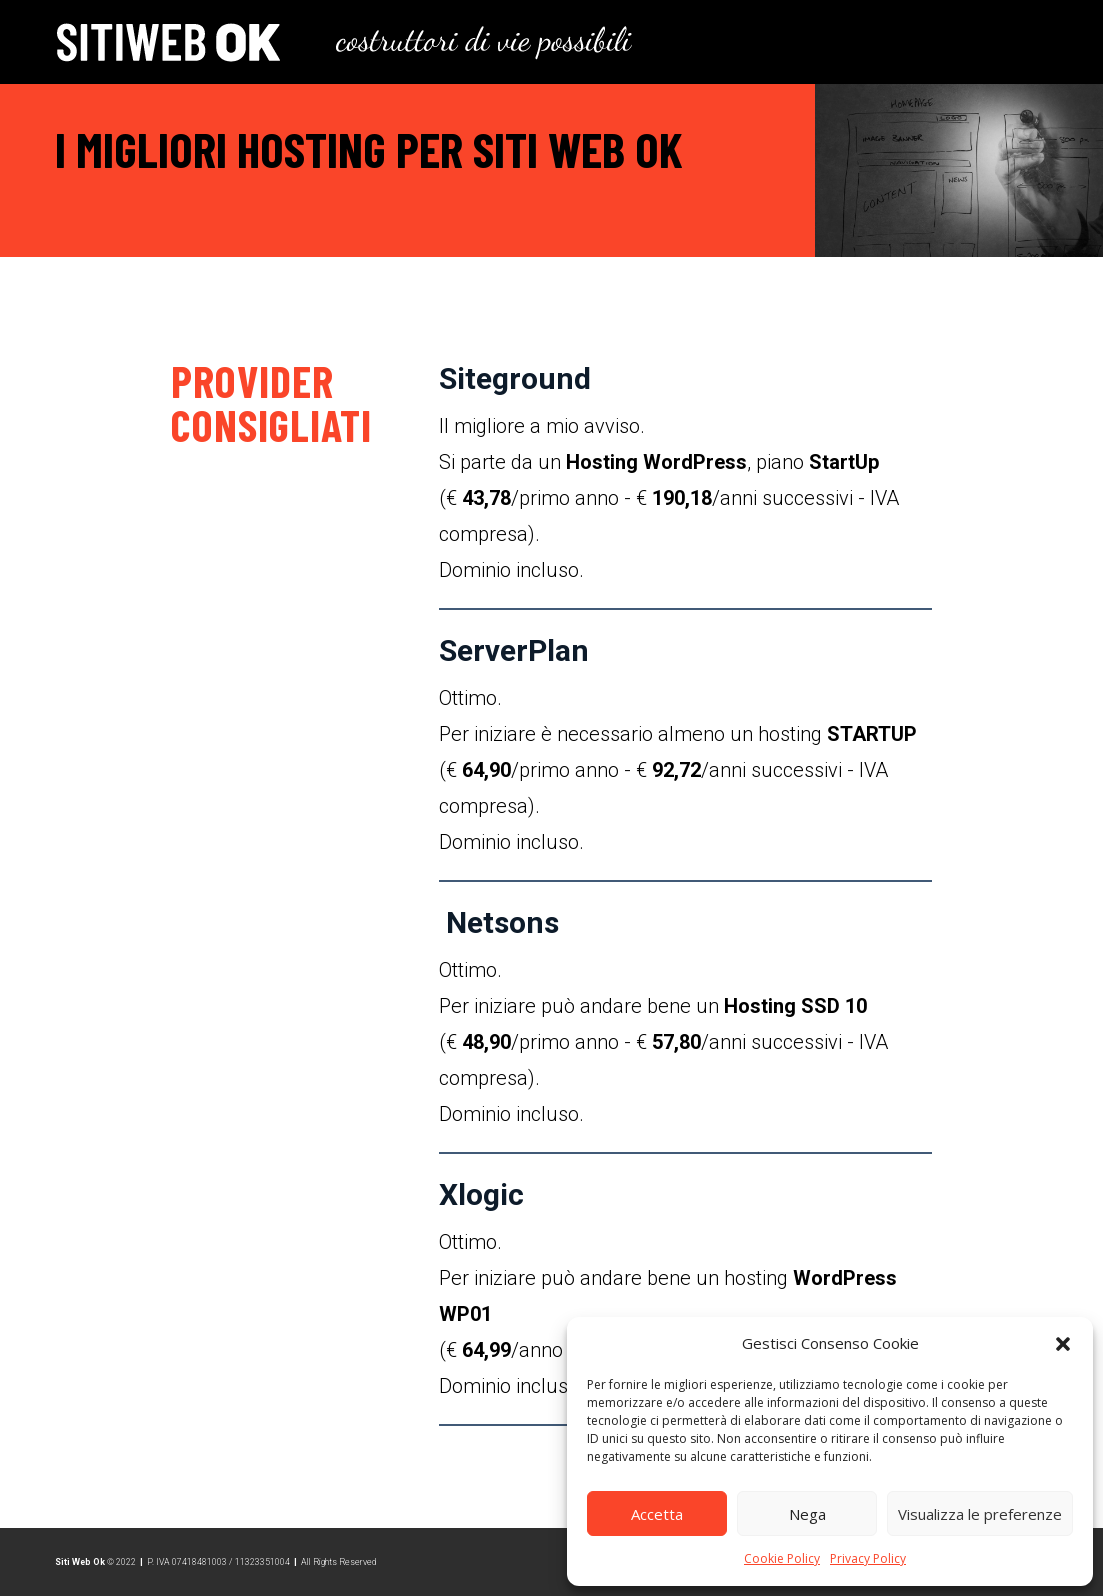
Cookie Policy (782, 1558)
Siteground (515, 378)
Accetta (657, 1514)
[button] (1063, 1344)
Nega (807, 1514)
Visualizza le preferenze (980, 1514)
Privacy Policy (868, 1558)
